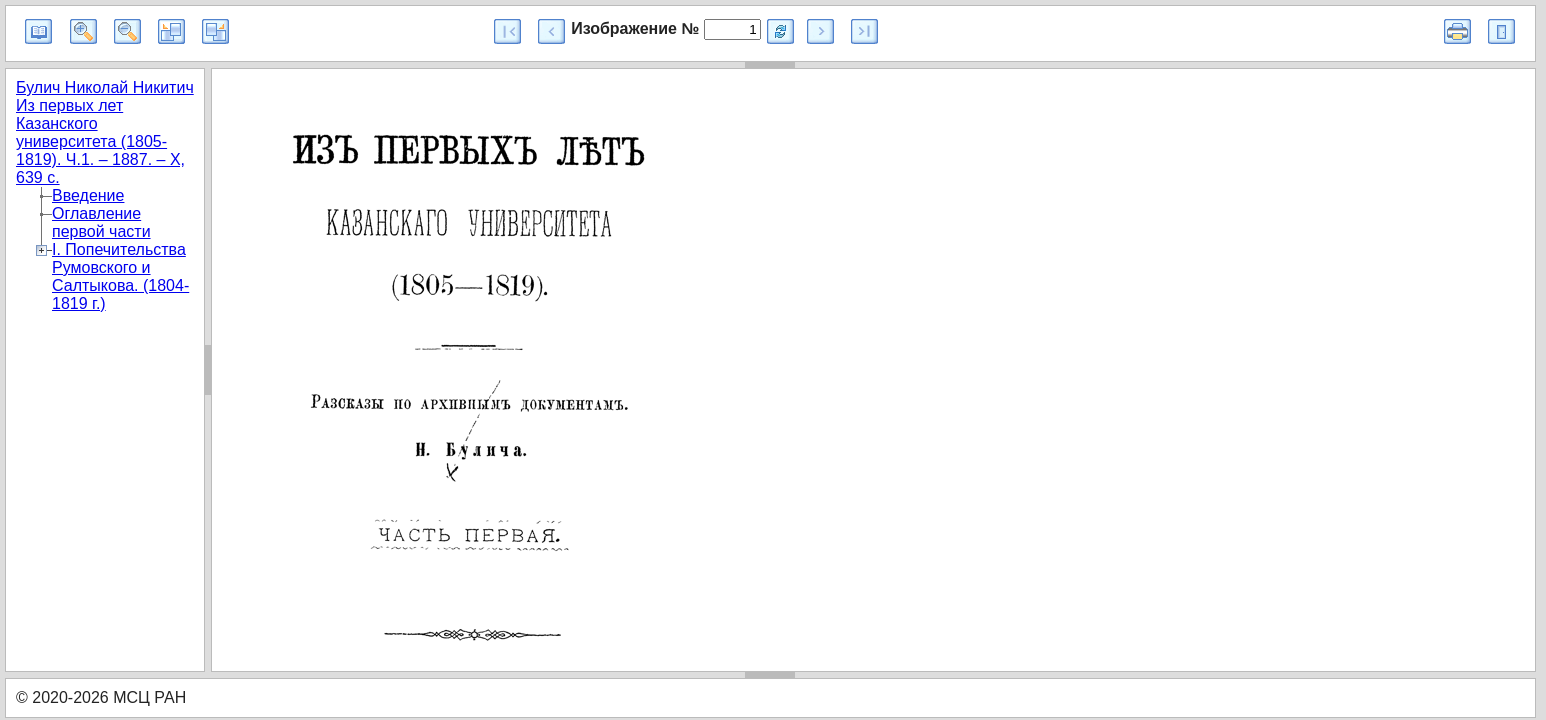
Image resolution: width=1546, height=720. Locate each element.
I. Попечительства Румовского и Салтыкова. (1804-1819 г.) (120, 276)
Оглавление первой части (101, 222)
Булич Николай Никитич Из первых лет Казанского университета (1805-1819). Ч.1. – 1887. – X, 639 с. (105, 132)
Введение (88, 195)
